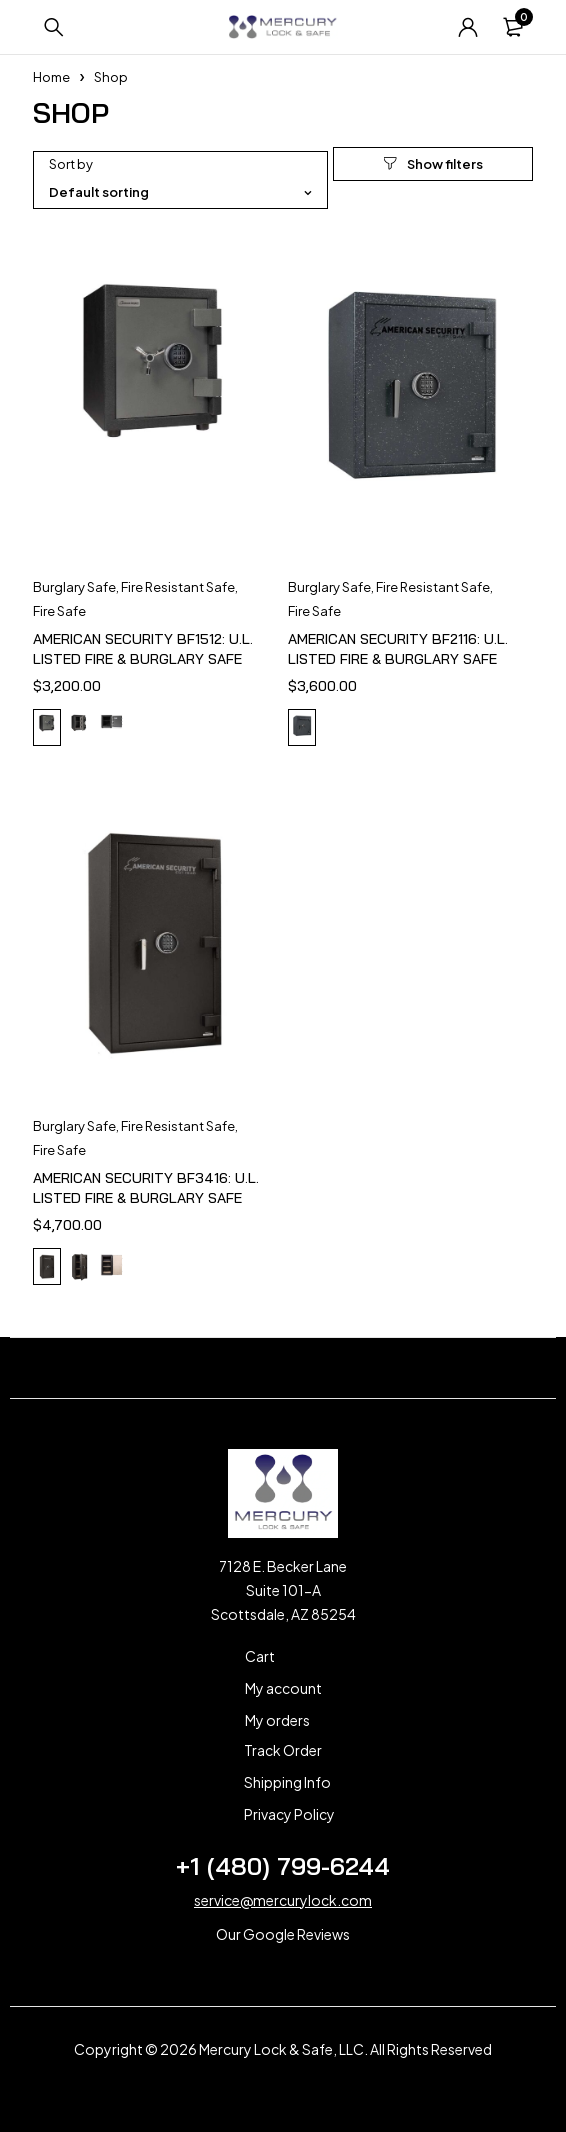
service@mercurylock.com (283, 1900)
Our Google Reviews (283, 1934)
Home (51, 77)
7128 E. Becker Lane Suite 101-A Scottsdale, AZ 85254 (283, 1590)
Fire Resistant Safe (178, 587)
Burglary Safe (74, 587)
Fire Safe (59, 611)
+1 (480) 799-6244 (283, 1866)
